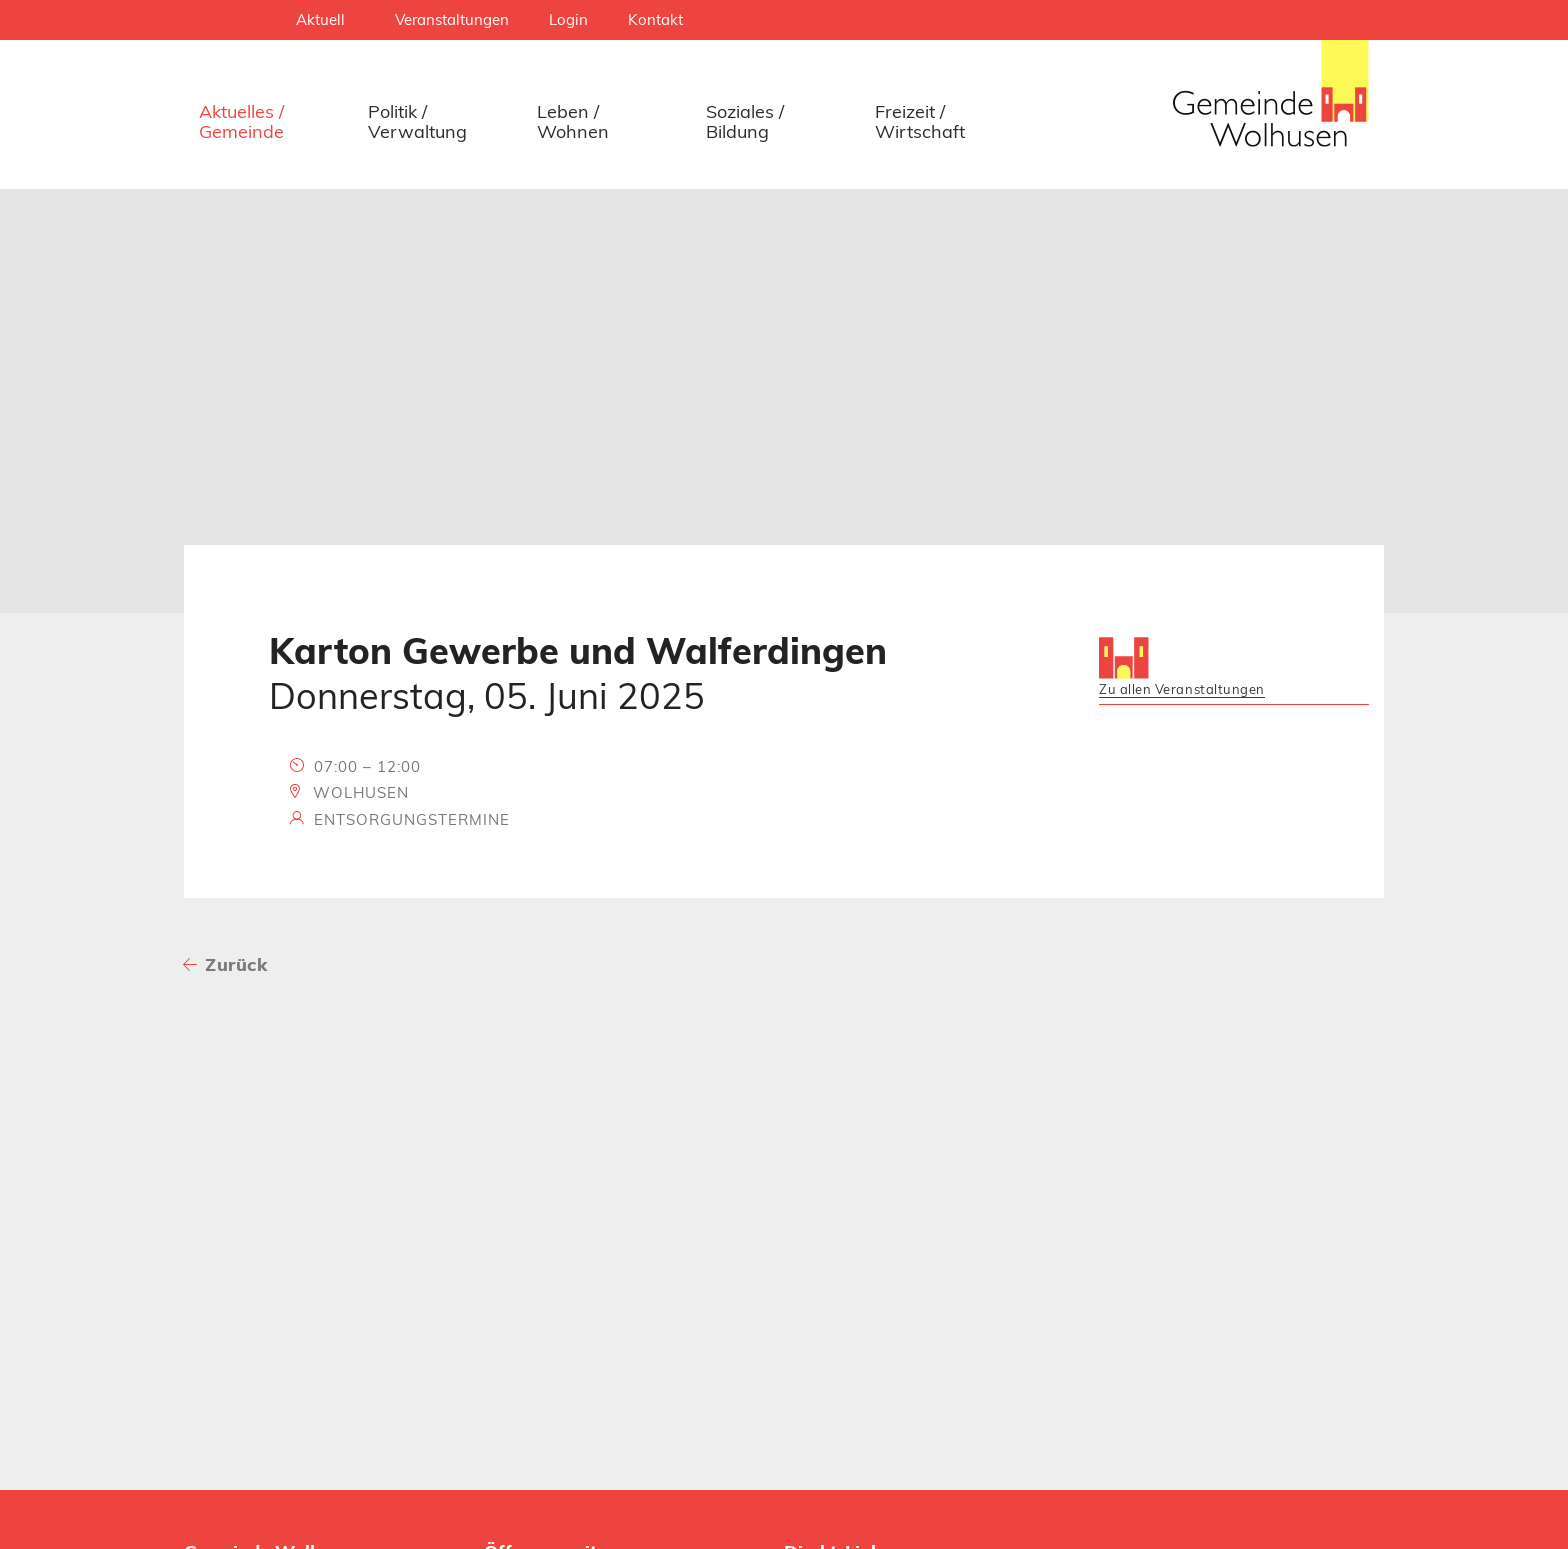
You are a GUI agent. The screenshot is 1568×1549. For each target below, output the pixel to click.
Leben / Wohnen (573, 121)
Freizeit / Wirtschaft (920, 121)
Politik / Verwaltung (417, 121)
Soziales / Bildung (745, 121)
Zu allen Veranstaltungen (1182, 689)
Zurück (236, 964)
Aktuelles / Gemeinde (241, 121)
